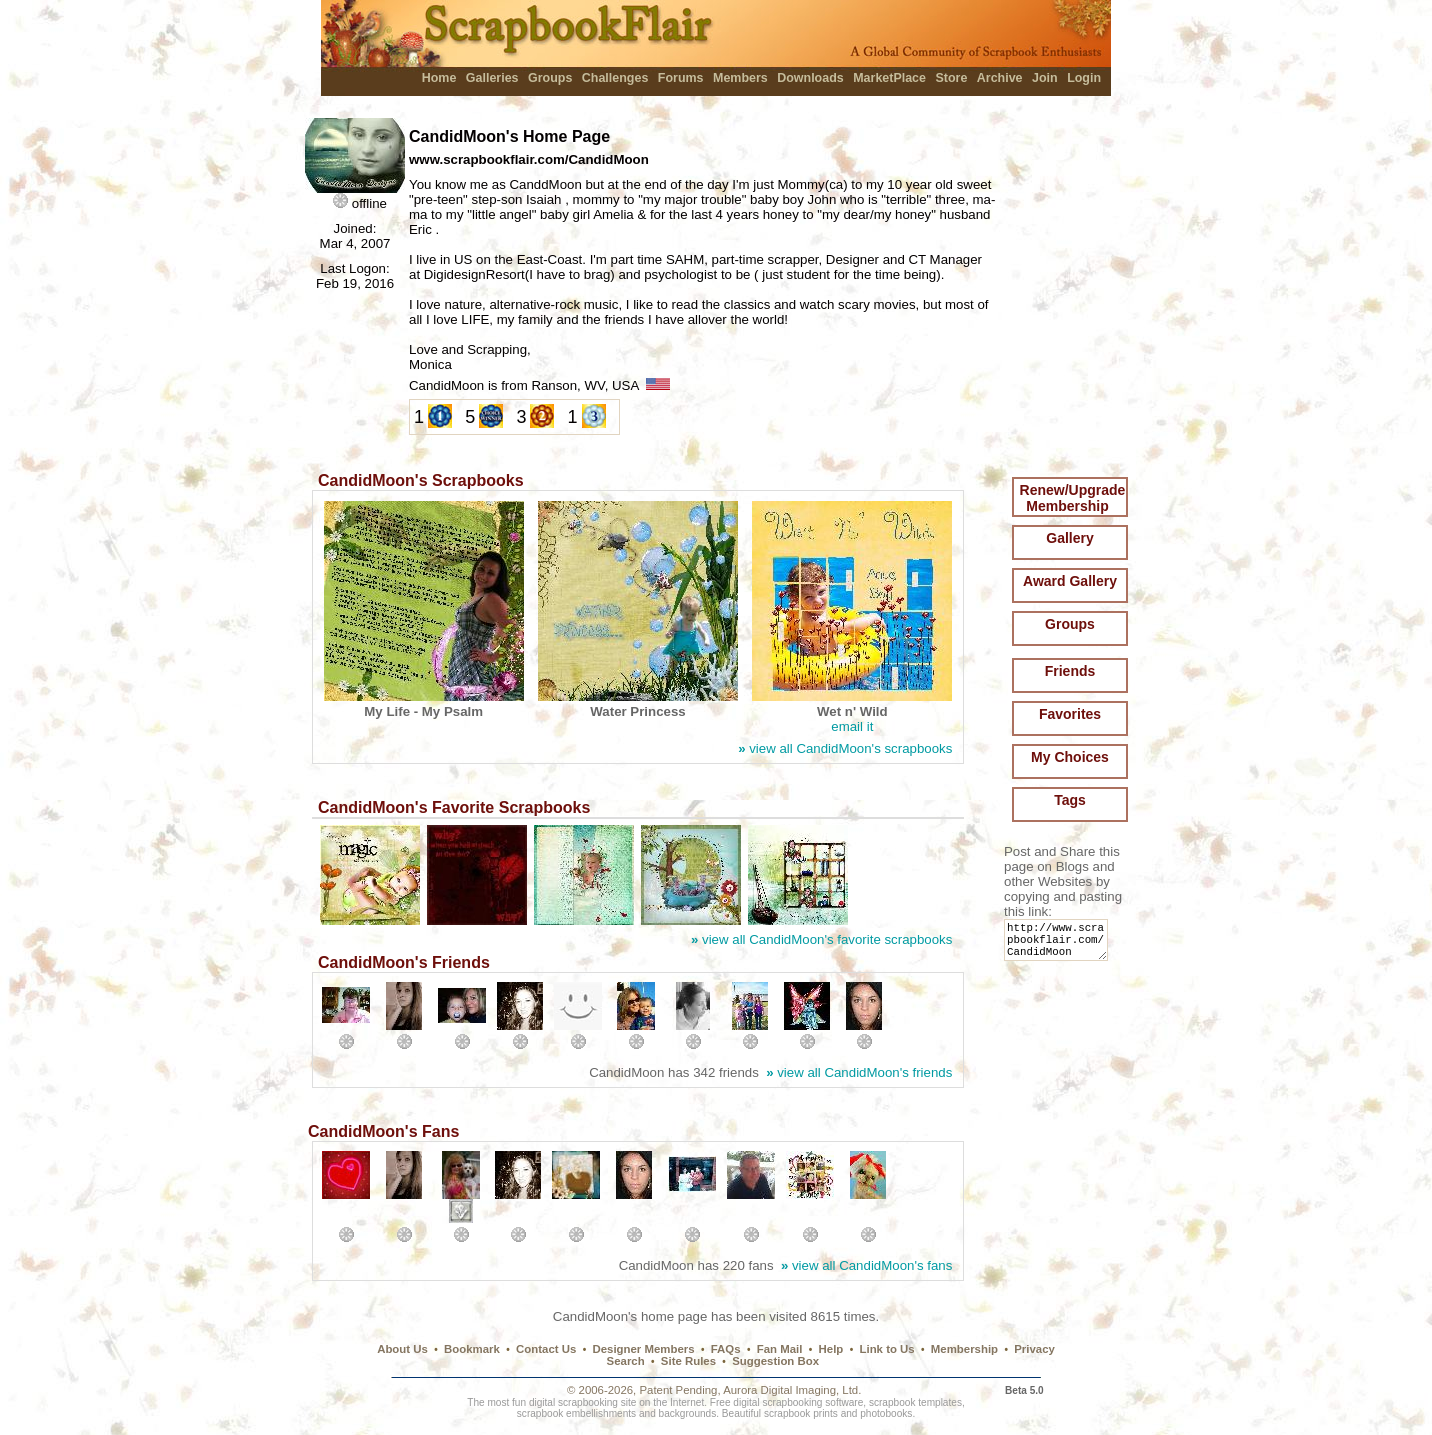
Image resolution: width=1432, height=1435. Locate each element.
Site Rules (688, 1361)
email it (852, 726)
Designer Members (643, 1349)
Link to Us (887, 1349)
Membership (964, 1349)
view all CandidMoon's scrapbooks (845, 748)
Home (439, 78)
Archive (1000, 78)
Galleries (492, 78)
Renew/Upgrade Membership (1073, 498)
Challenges (615, 78)
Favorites (1070, 714)
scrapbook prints (801, 1413)
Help (831, 1349)
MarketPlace (889, 78)
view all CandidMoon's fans (866, 1265)
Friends (1070, 671)
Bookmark (472, 1349)
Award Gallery (1070, 581)
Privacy (1034, 1349)
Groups (550, 78)
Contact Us (546, 1349)
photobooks (886, 1413)
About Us (402, 1349)
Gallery (1069, 538)
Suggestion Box (775, 1361)
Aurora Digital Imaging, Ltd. (792, 1390)
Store (951, 78)
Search (626, 1361)
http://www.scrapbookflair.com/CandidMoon (1059, 944)
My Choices (1070, 757)
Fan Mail (780, 1349)
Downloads (810, 78)
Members (740, 78)
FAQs (726, 1349)
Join (1045, 78)
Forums (681, 78)
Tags (1070, 800)
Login (1084, 78)
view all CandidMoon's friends (859, 1072)
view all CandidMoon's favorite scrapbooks (821, 939)
